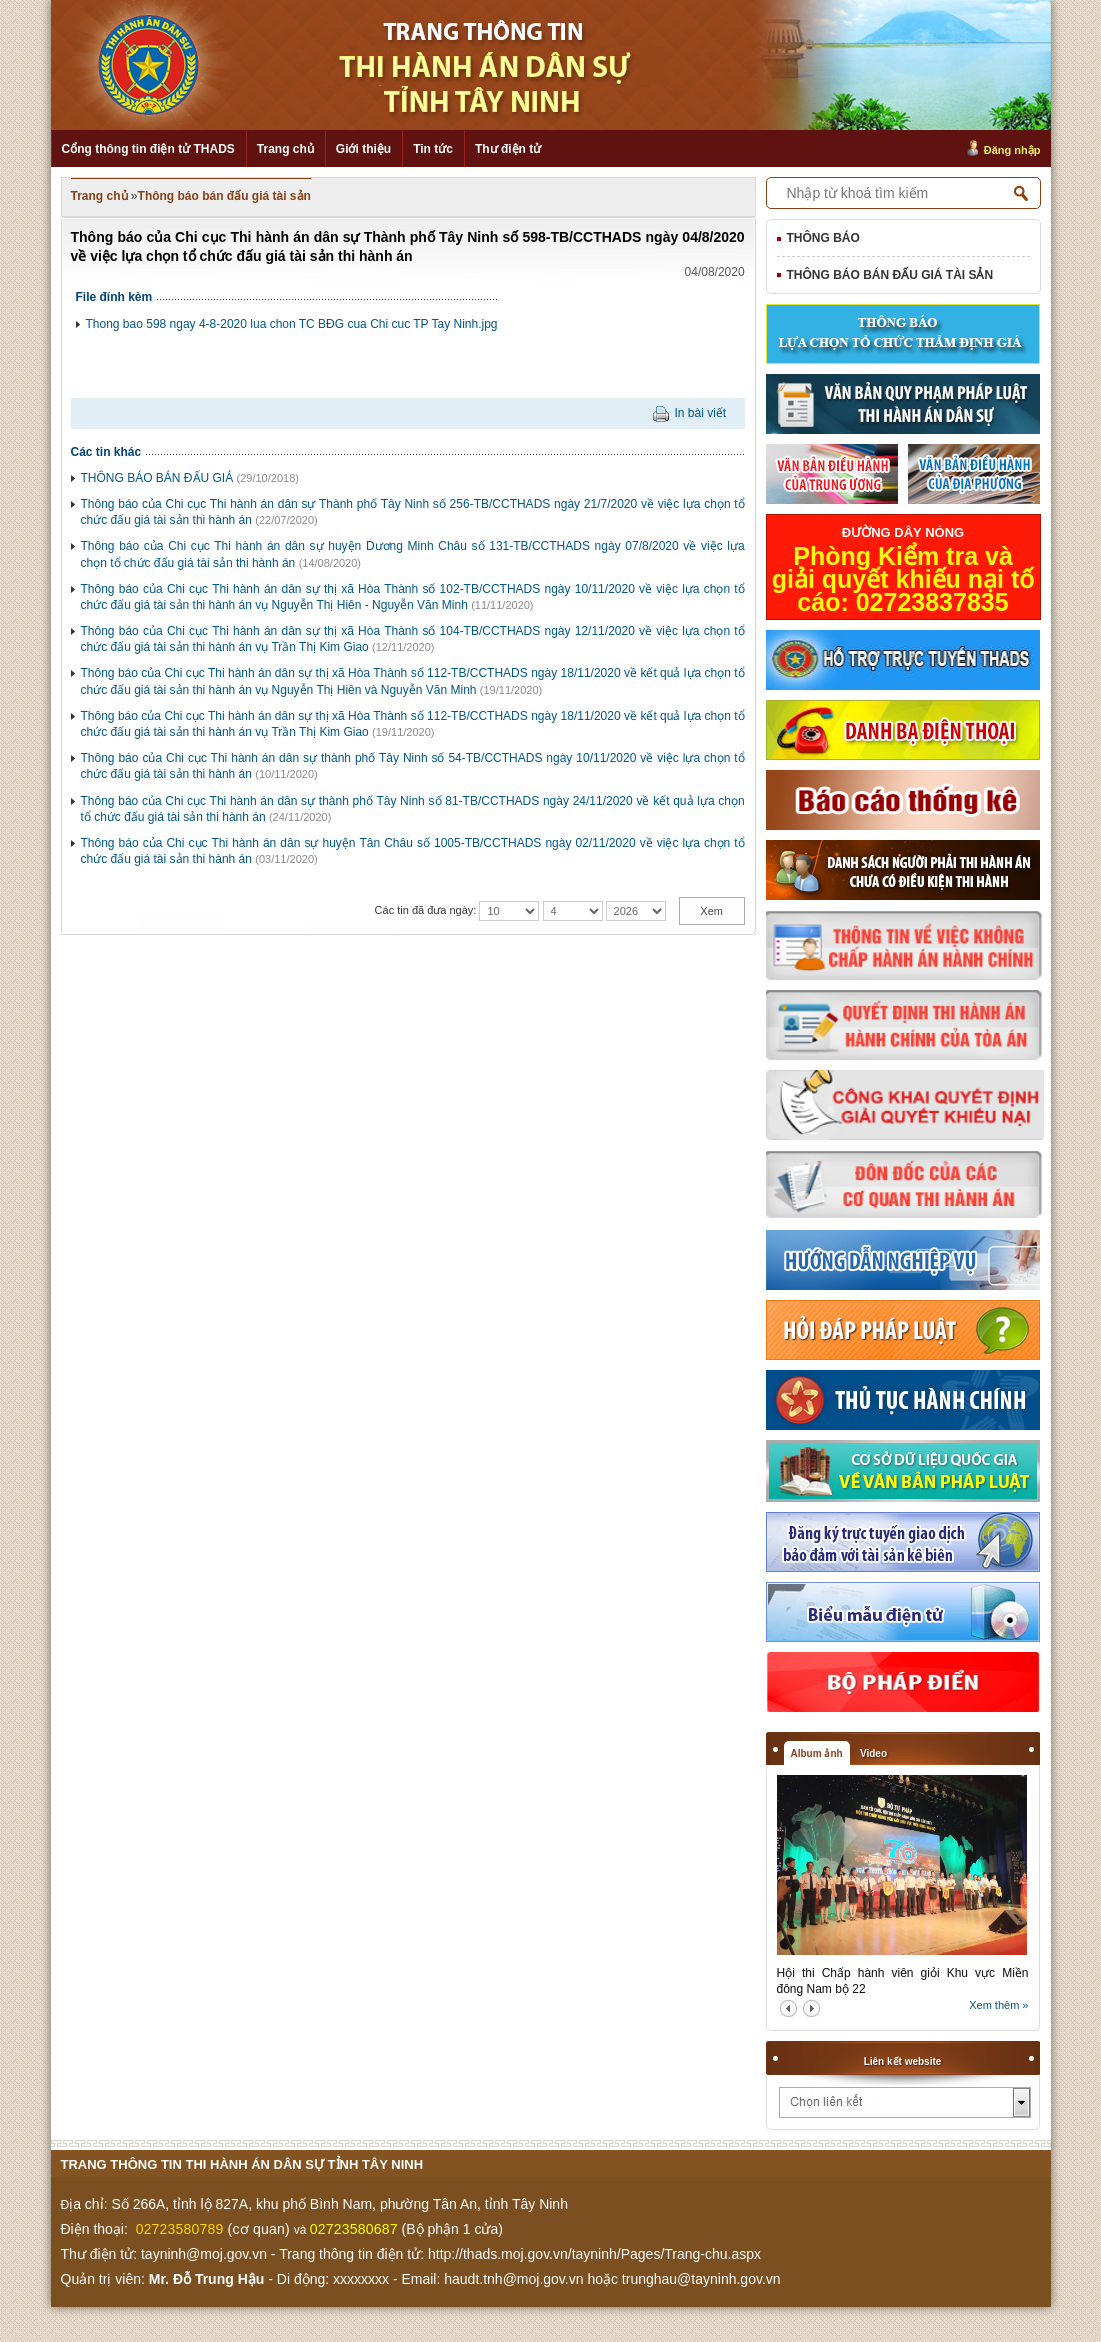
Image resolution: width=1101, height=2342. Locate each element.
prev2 (788, 2008)
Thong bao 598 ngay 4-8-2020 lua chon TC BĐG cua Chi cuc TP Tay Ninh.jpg (292, 324)
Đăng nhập (1012, 150)
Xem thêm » (998, 2005)
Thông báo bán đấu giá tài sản (224, 196)
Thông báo (823, 238)
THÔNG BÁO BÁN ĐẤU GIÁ (157, 478)
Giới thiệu (363, 149)
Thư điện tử (508, 149)
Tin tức (433, 149)
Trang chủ (285, 149)
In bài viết (700, 413)
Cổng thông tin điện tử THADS (148, 149)
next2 (811, 2008)
